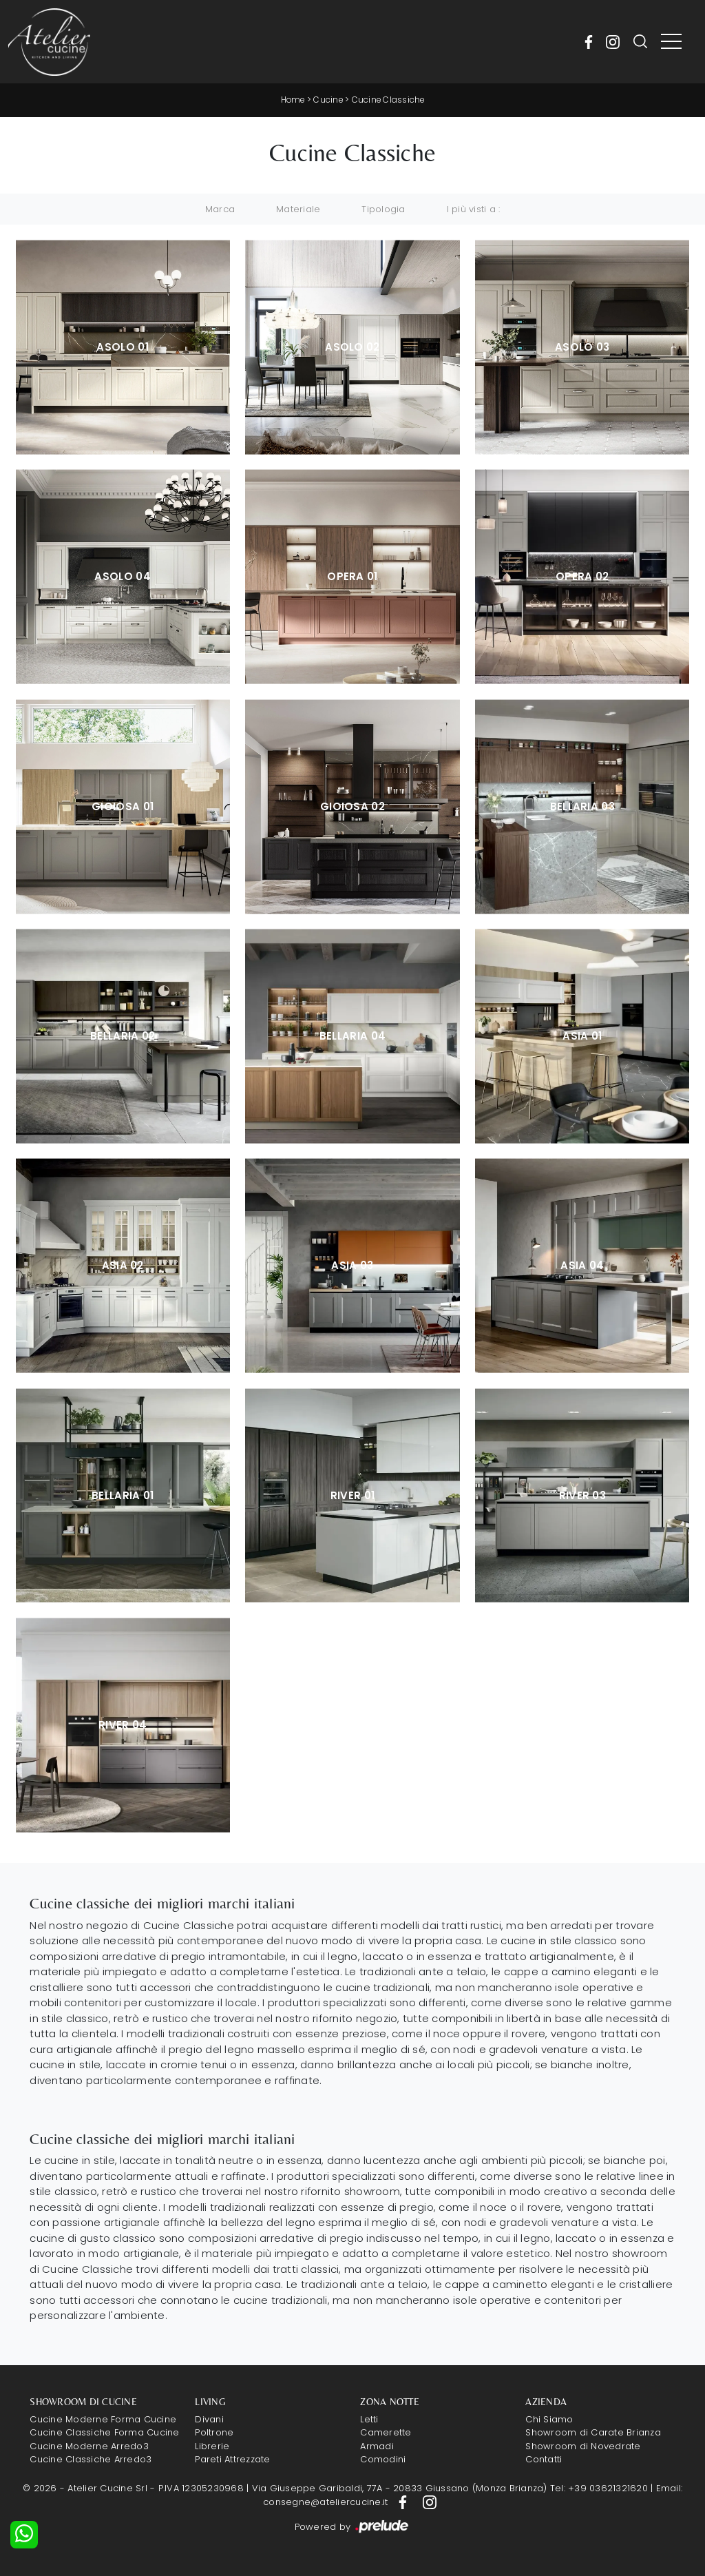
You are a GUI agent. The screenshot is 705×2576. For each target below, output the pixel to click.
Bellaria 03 (582, 805)
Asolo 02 (352, 346)
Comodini (383, 2459)
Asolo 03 (582, 346)
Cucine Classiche (389, 99)
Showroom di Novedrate (582, 2445)
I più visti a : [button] (474, 208)
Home (291, 99)
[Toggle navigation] (671, 42)
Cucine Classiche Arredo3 (90, 2459)
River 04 (122, 1724)
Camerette (385, 2432)
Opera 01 (352, 576)
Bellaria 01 (123, 1494)
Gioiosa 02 (352, 805)
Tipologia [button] (383, 208)
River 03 (582, 1494)
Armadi (377, 2445)
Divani (209, 2418)
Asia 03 (352, 1265)
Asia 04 (582, 1265)
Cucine (328, 99)
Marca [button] (220, 208)
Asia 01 (582, 1035)
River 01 (352, 1494)
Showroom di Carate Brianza (593, 2432)
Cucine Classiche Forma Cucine (104, 2432)
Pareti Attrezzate (232, 2459)
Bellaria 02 (122, 1035)
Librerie (212, 2445)
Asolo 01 (122, 346)
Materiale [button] (298, 208)
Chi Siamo (549, 2418)
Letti (369, 2418)
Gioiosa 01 (123, 805)
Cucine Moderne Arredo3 (89, 2445)
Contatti (543, 2459)
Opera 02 (582, 576)
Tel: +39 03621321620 (599, 2488)
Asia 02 (123, 1265)
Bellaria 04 (352, 1035)
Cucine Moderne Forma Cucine (103, 2418)
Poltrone (214, 2432)
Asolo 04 (122, 576)
